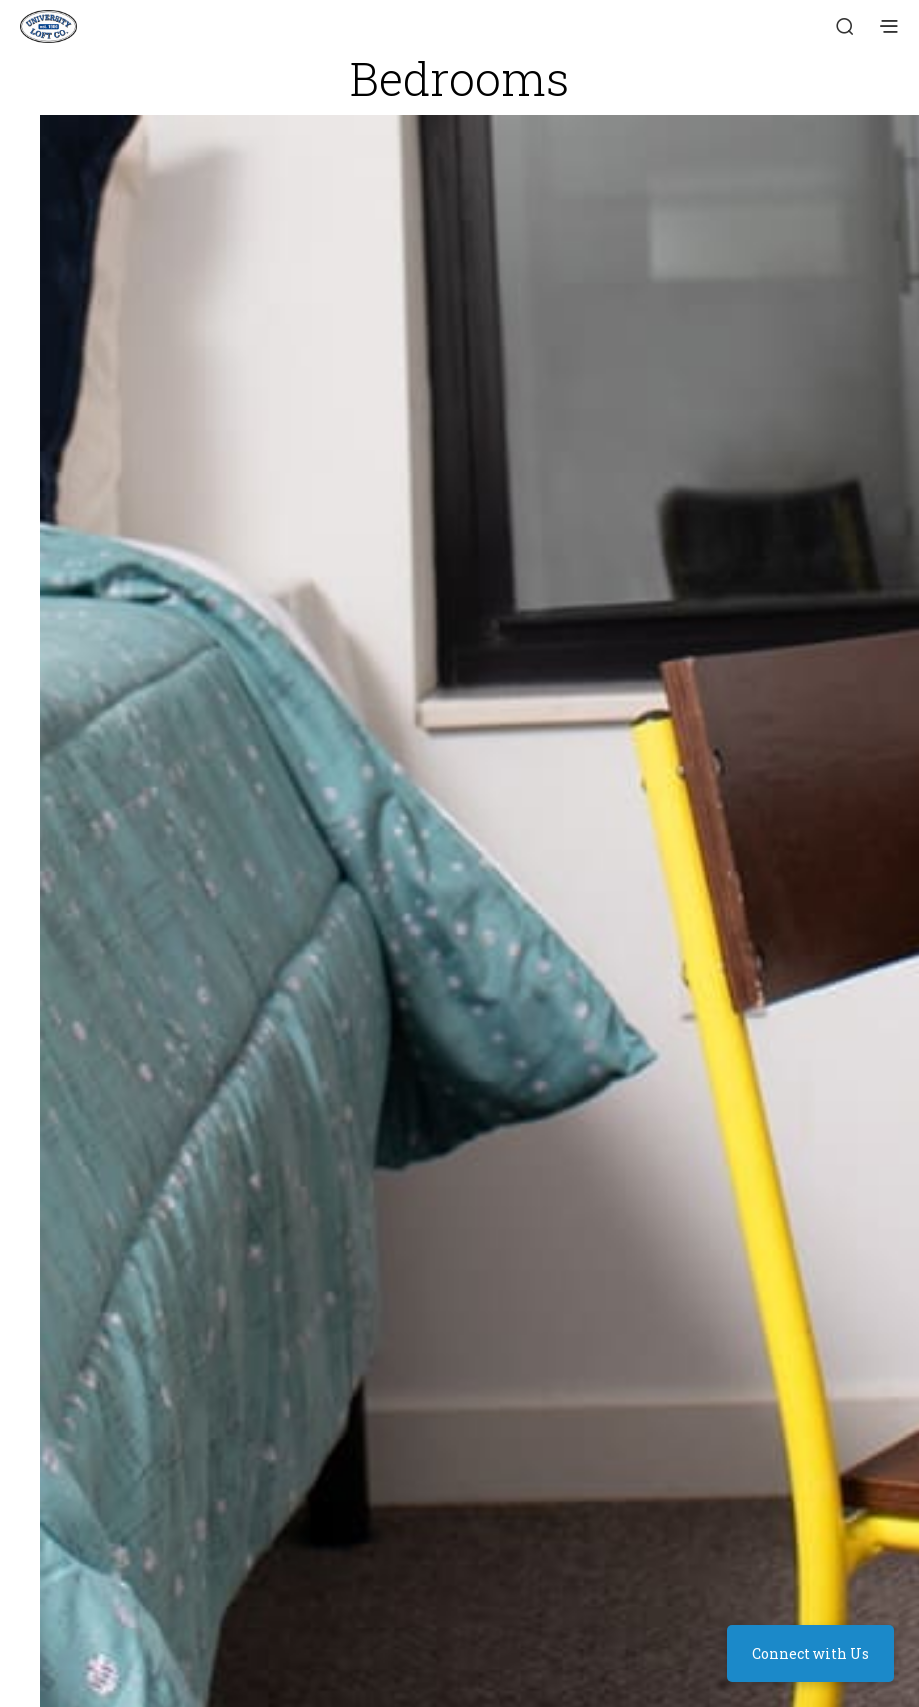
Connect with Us (810, 1653)
